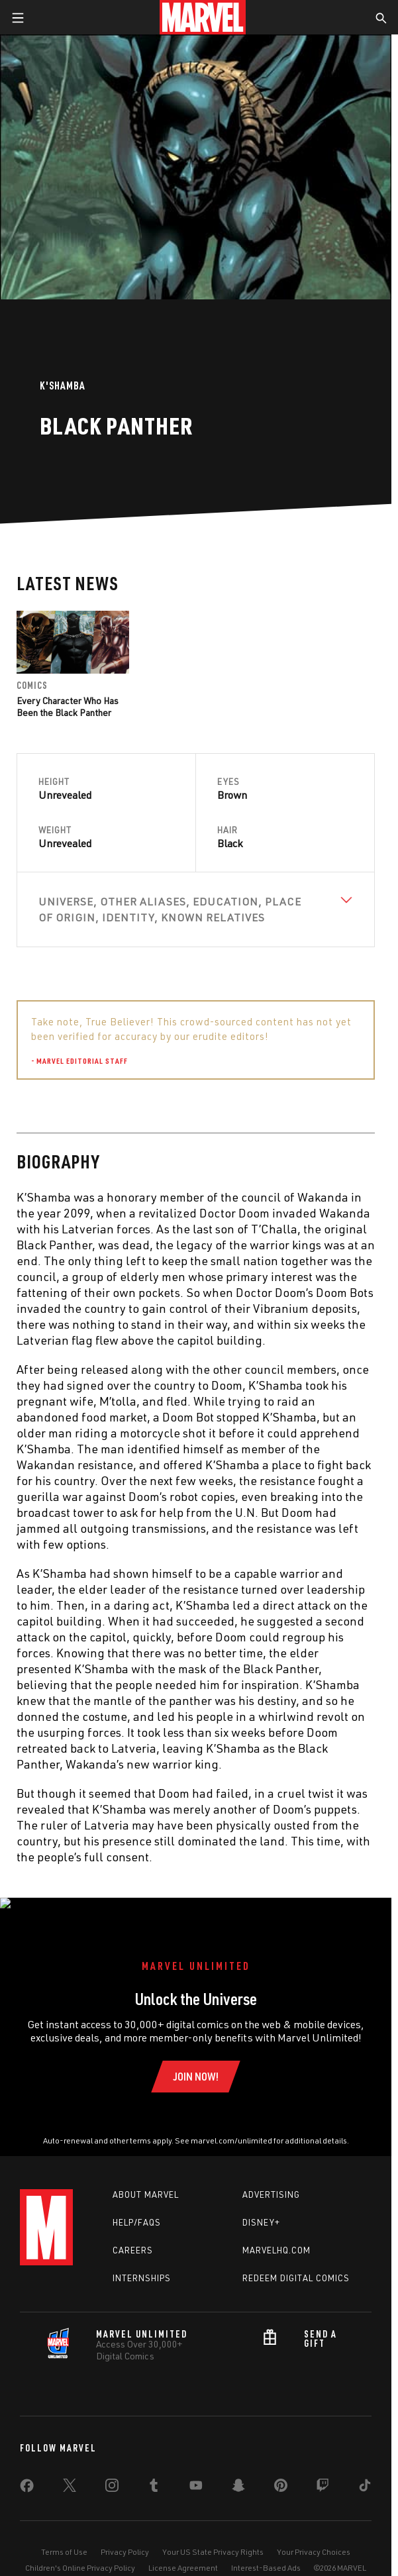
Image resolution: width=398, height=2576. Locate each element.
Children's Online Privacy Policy (80, 2554)
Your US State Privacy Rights (213, 2538)
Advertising (271, 2180)
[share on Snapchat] (238, 2474)
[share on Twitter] (69, 2474)
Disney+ (261, 2208)
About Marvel (146, 2180)
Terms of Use (64, 2538)
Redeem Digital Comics (296, 2264)
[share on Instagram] (112, 2474)
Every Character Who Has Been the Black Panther (68, 706)
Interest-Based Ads (266, 2554)
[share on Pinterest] (280, 2474)
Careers (133, 2236)
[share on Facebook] (27, 2474)
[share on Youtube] (196, 2474)
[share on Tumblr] (153, 2474)
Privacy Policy (125, 2538)
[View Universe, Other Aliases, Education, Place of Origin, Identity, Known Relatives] (196, 909)
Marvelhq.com (276, 2236)
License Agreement (183, 2554)
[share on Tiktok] (365, 2474)
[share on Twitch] (322, 2474)
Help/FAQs (137, 2208)
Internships (142, 2264)
